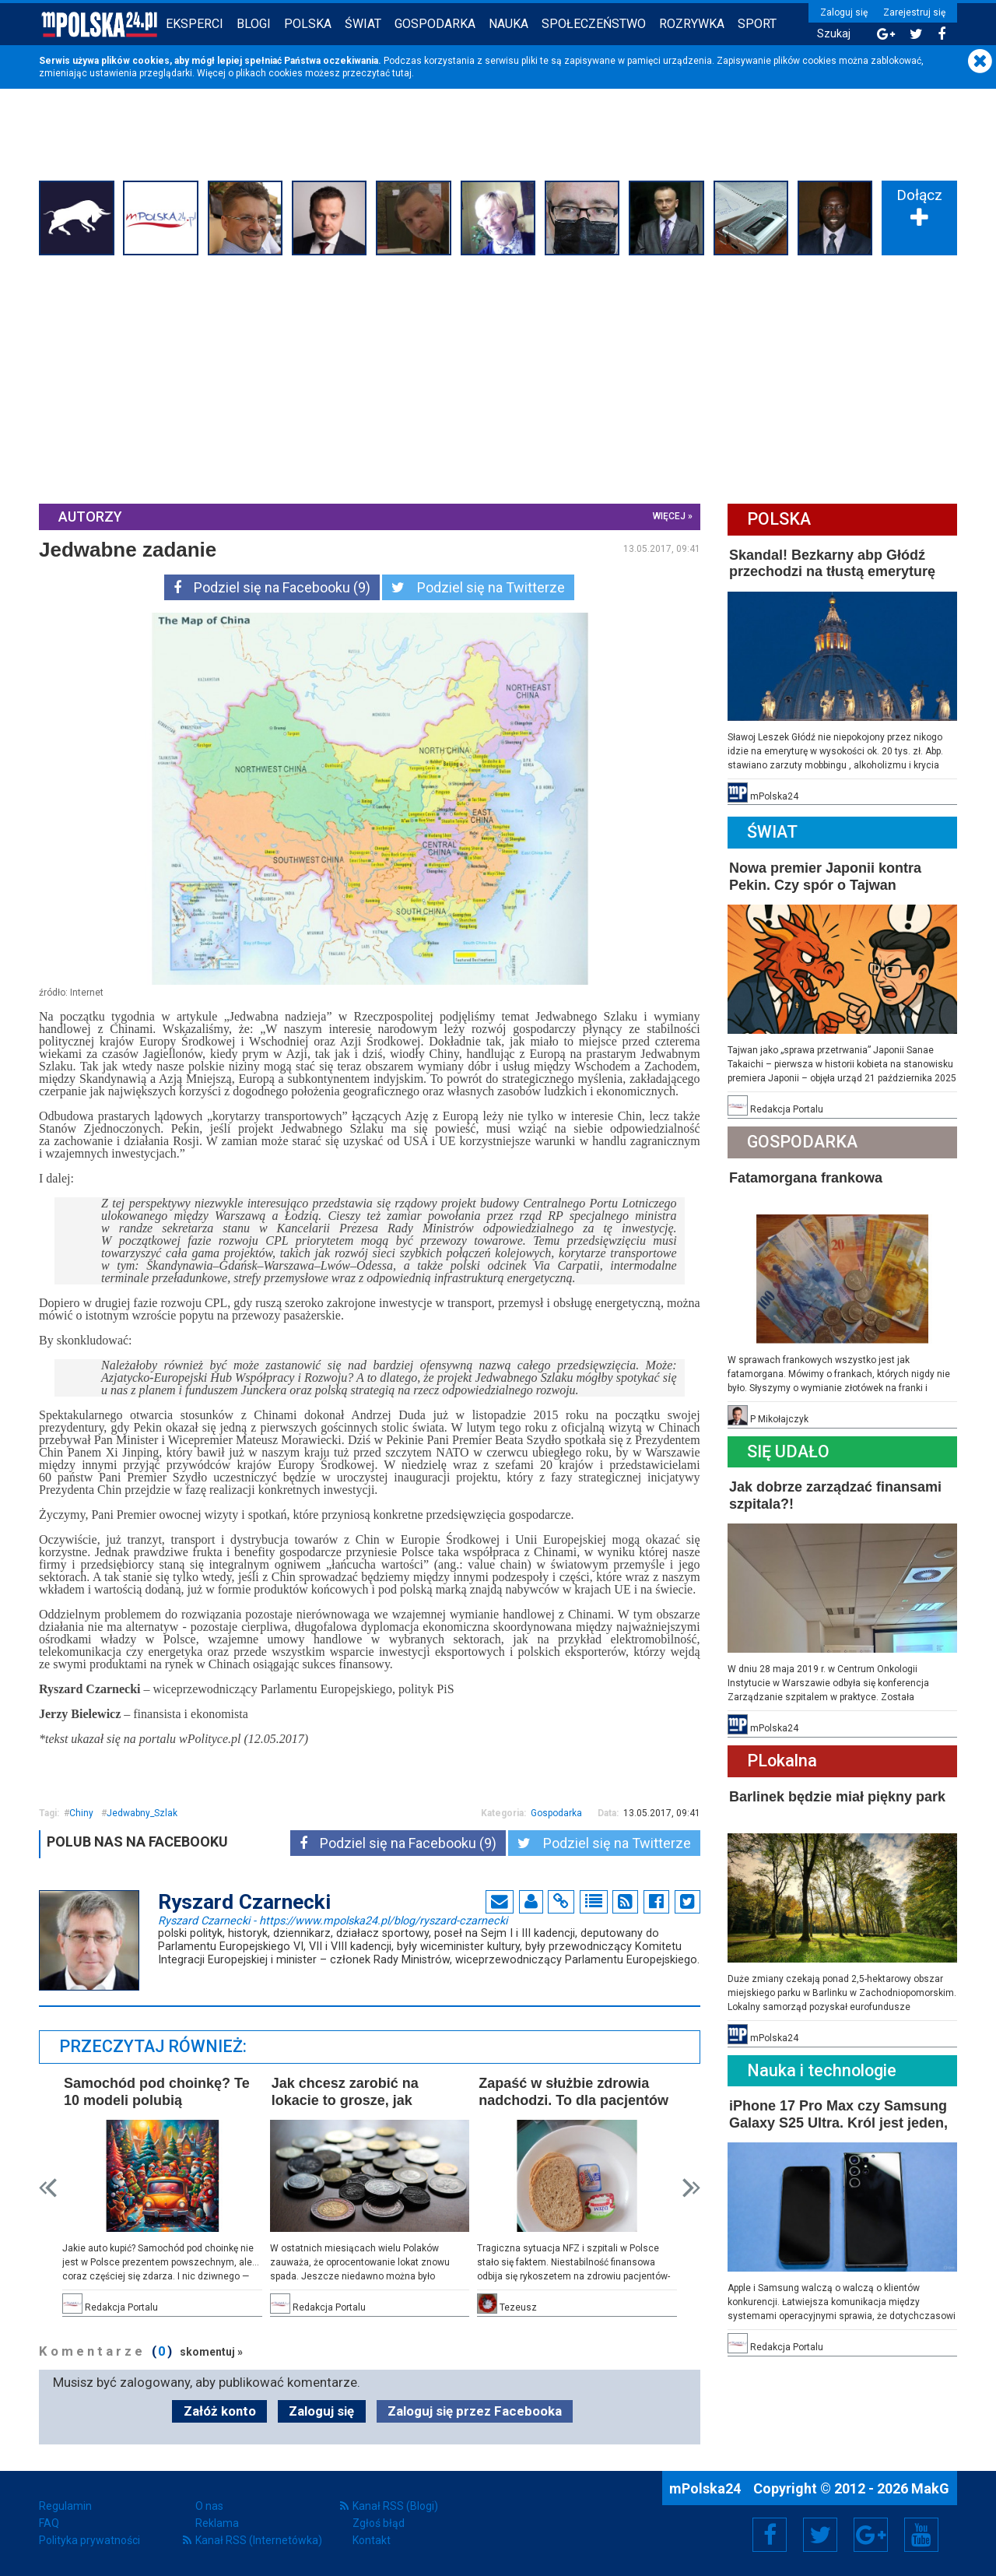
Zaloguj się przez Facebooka (475, 2411)
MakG (930, 2488)
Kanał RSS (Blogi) (395, 2506)
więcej (669, 516)
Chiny (81, 1813)
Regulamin (65, 2506)
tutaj (402, 73)
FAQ (49, 2523)
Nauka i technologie (821, 2070)
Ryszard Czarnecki (332, 1919)
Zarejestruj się (914, 12)
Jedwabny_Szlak (142, 1813)
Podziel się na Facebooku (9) (272, 587)
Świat (363, 23)
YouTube (921, 2534)
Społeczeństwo (594, 23)
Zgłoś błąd (378, 2523)
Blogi (254, 23)
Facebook (770, 2534)
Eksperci (194, 23)
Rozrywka (691, 23)
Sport (757, 23)
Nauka (508, 23)
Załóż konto (220, 2411)
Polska (307, 23)
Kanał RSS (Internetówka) (258, 2540)
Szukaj (833, 33)
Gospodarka (435, 23)
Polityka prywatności (89, 2540)
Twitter (820, 2534)
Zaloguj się (844, 12)
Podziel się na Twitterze (478, 587)
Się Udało (788, 1451)
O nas (209, 2506)
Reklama (217, 2523)
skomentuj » (211, 2352)
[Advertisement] (498, 378)
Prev (48, 2188)
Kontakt (371, 2540)
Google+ (871, 2534)
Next (691, 2188)
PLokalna (782, 1760)
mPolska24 (706, 2488)
